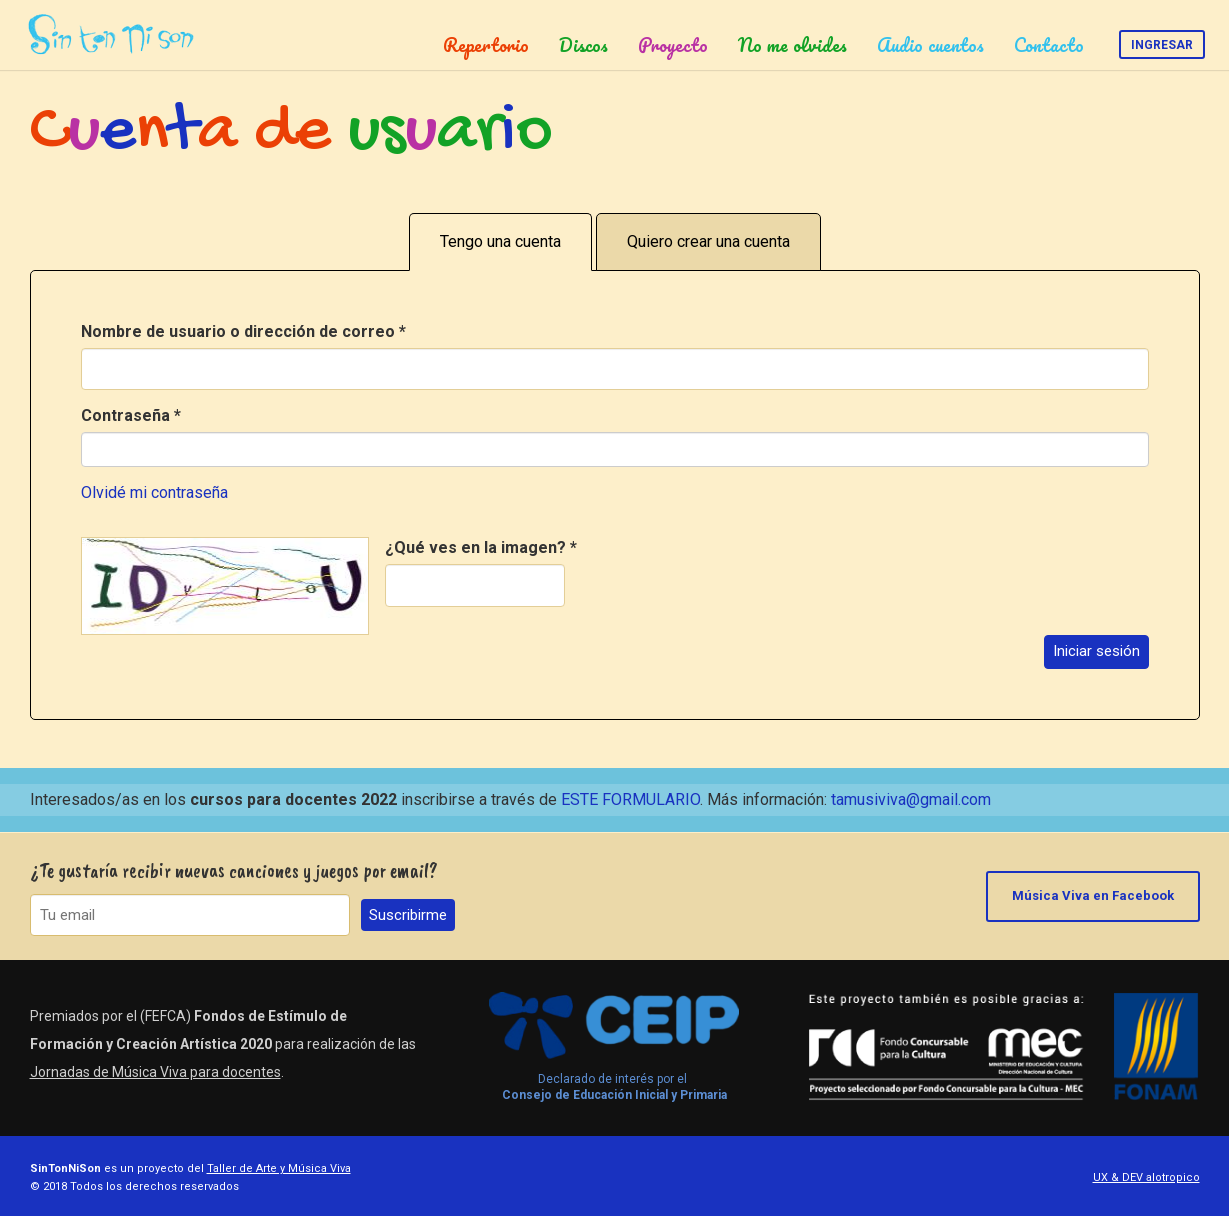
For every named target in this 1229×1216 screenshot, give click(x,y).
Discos (583, 45)
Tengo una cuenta (500, 241)
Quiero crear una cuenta (708, 241)
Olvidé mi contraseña (154, 492)
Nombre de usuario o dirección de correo (243, 331)
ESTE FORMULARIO (630, 799)
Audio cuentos (930, 45)
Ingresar (1162, 45)
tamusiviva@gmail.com (911, 799)
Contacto (1049, 45)
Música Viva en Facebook (1093, 895)
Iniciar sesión (1096, 651)
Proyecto (673, 45)
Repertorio (486, 45)
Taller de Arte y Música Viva (279, 1168)
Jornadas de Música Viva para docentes (155, 1072)
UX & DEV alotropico (1146, 1177)
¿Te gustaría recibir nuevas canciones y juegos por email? (234, 870)
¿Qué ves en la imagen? (481, 547)
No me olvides (792, 45)
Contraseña (131, 415)
